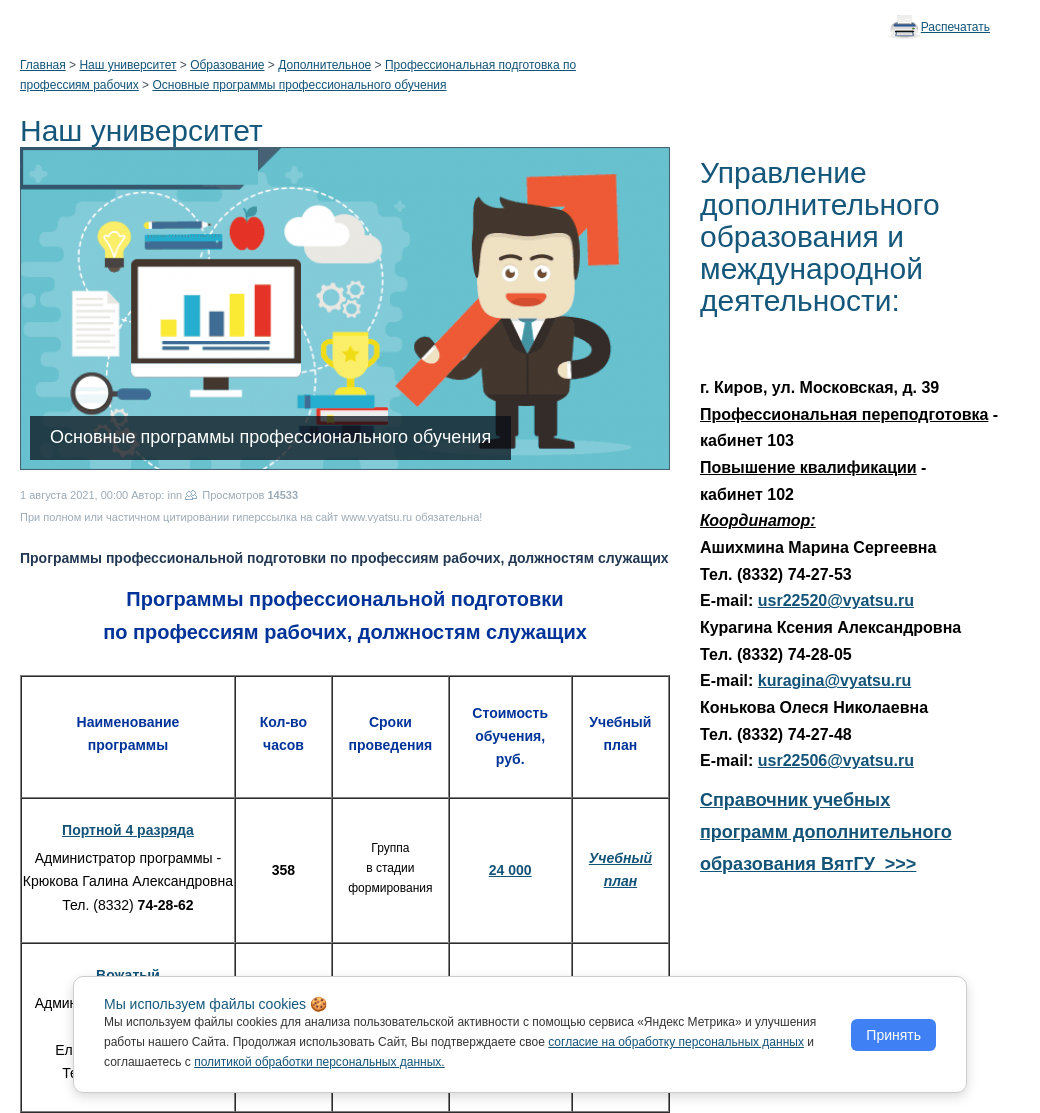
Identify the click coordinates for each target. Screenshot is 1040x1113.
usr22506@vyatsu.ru (836, 760)
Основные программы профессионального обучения (299, 85)
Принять (893, 1035)
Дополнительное (324, 65)
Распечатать (955, 27)
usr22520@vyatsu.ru (836, 600)
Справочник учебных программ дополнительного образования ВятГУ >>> (826, 832)
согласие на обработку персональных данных (676, 1042)
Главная (43, 65)
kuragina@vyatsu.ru (834, 680)
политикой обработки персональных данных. (319, 1062)
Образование (227, 65)
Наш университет (127, 65)
